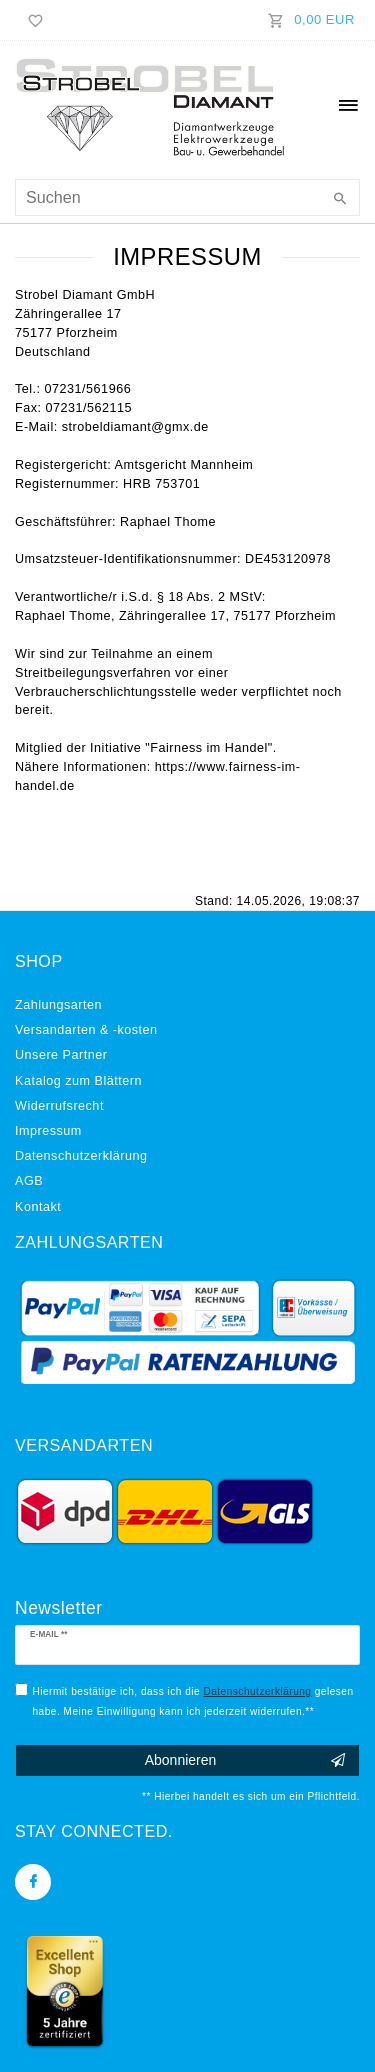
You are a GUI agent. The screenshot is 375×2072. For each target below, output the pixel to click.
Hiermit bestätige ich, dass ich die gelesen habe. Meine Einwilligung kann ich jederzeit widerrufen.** (193, 1698)
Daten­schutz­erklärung (81, 1156)
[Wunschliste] (32, 20)
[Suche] (340, 200)
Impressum (48, 1131)
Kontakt (38, 1207)
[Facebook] (33, 1882)
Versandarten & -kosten (86, 1030)
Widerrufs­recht (59, 1106)
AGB (29, 1181)
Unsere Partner (61, 1055)
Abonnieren (245, 1761)
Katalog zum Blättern (78, 1081)
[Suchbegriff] (187, 197)
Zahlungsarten (58, 1005)
